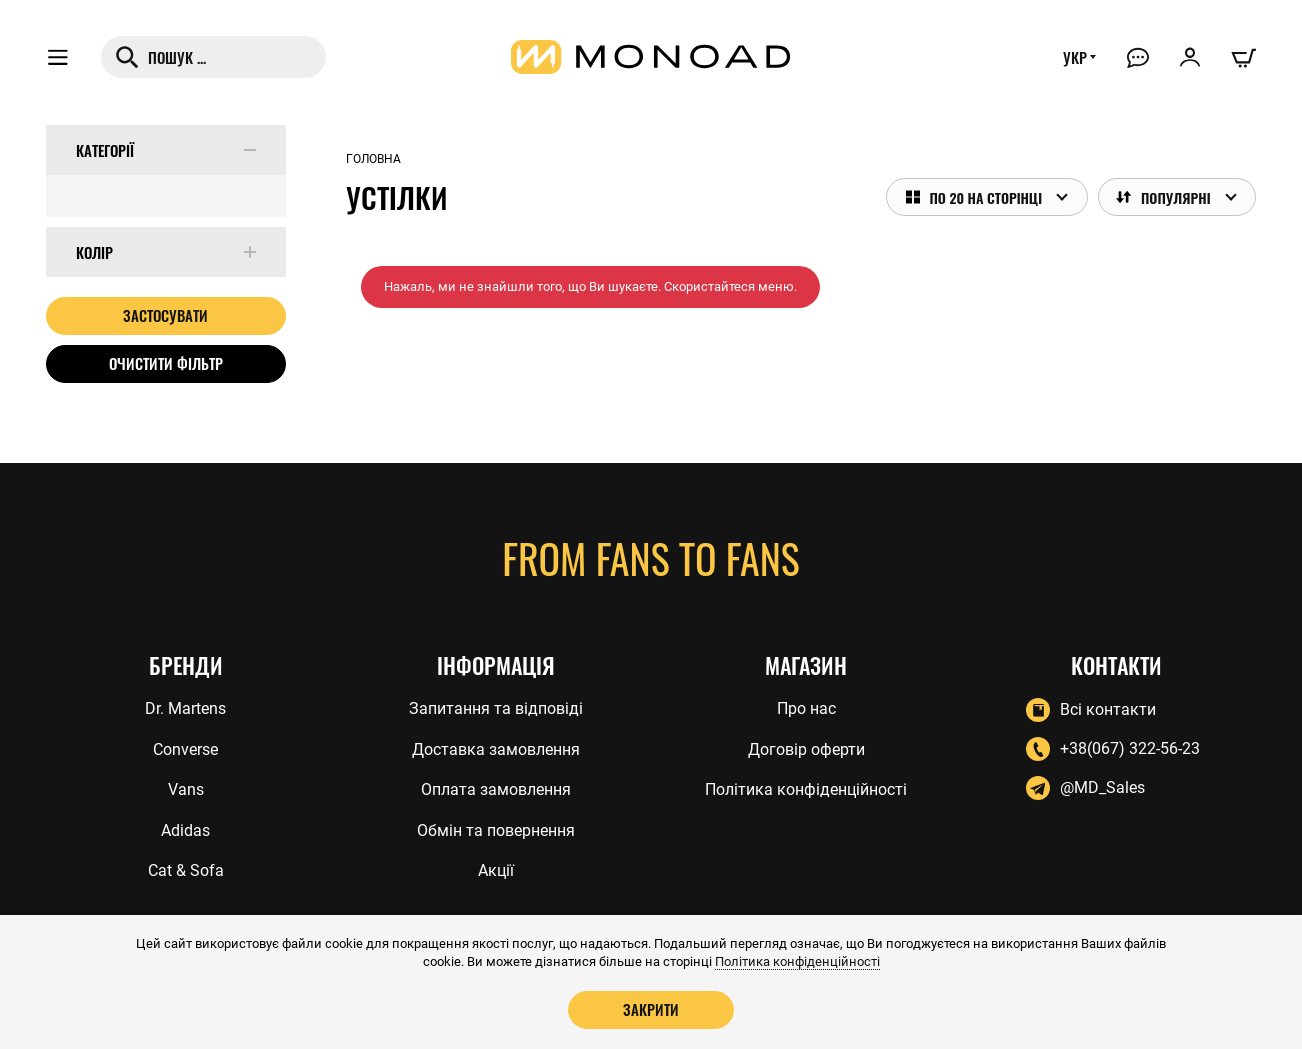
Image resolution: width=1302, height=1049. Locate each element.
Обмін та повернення (496, 830)
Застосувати (165, 315)
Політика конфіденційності (806, 789)
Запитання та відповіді (496, 708)
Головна (373, 159)
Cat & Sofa (186, 870)
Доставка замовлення (496, 749)
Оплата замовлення (496, 789)
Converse (185, 749)
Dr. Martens (185, 708)
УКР (1075, 57)
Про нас (806, 708)
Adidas (185, 830)
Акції (496, 870)
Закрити (651, 1009)
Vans (186, 789)
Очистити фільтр (166, 363)
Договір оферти (806, 749)
